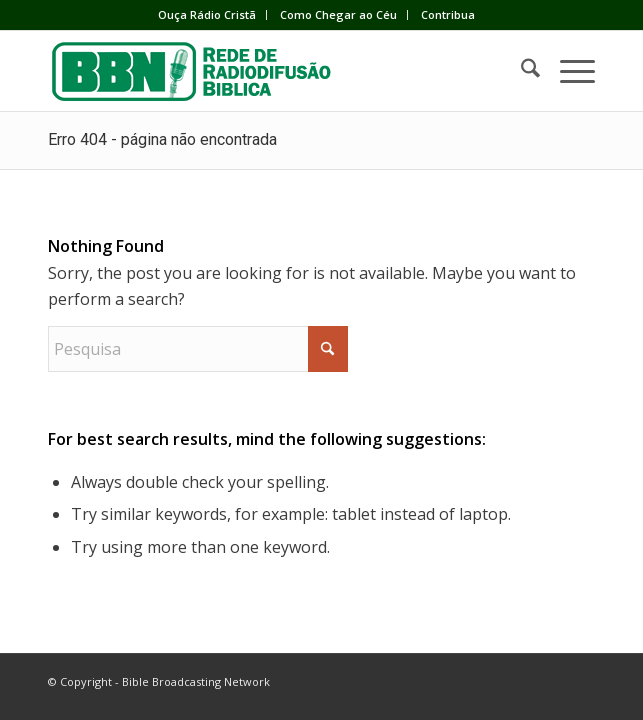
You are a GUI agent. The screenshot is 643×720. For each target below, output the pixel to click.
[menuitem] (207, 15)
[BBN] (266, 71)
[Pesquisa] (520, 71)
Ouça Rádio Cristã (207, 14)
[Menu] (567, 71)
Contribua (448, 14)
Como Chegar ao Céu (338, 14)
